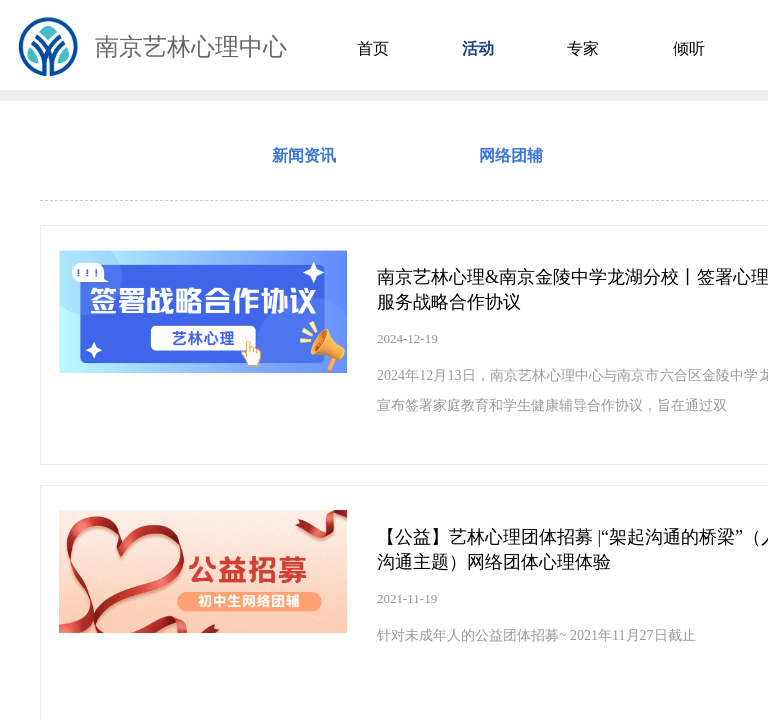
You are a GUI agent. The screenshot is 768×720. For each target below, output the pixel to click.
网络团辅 (511, 155)
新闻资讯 (304, 155)
